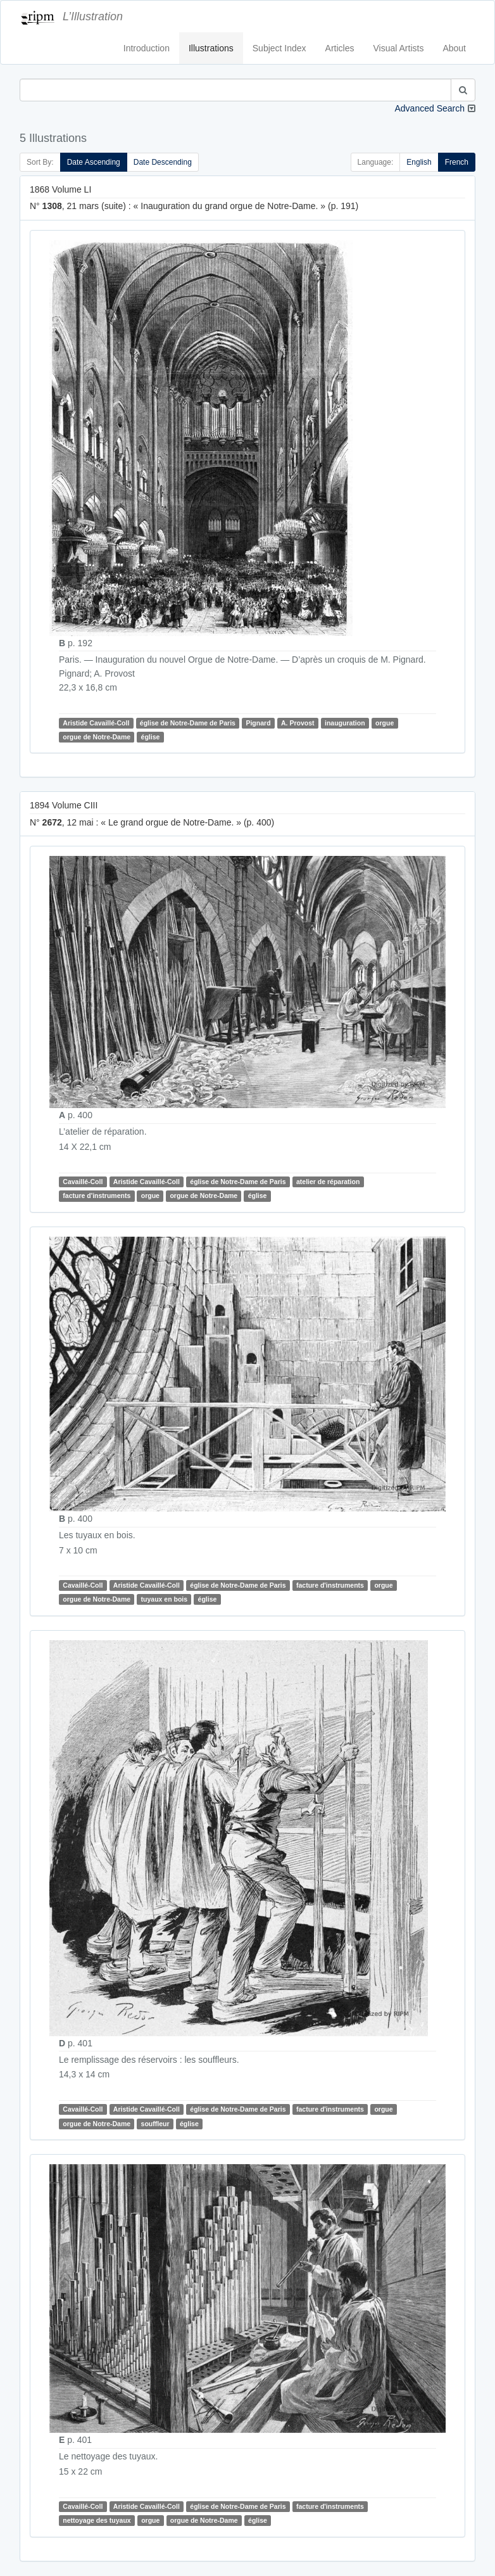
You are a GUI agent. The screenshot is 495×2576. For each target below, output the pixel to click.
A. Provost (298, 723)
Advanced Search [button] (429, 108)
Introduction (146, 48)
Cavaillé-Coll (83, 1181)
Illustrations (211, 48)
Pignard (258, 723)
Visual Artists (398, 48)
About (454, 48)
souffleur (155, 2123)
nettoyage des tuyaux (96, 2520)
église (150, 737)
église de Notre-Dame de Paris (187, 723)
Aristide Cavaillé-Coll (96, 723)
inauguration (345, 723)
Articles (339, 48)
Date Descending (163, 162)
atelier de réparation (328, 1181)
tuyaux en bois (164, 1599)
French (456, 162)
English (418, 162)
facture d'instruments (96, 1195)
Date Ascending (93, 162)
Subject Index (279, 48)
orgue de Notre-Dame (96, 737)
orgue (384, 723)
